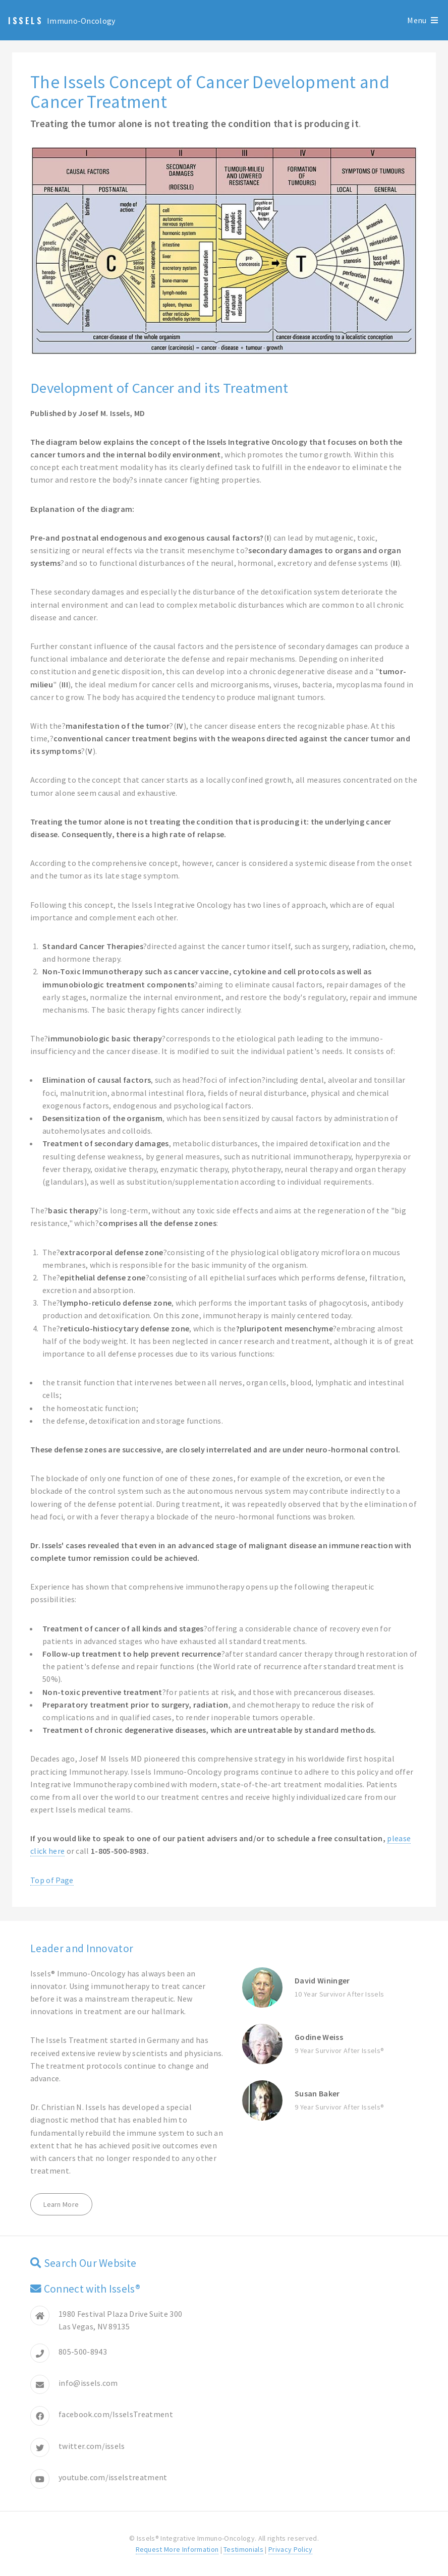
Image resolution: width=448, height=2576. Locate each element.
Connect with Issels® (92, 2289)
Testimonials (243, 2549)
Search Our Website (90, 2263)
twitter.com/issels (92, 2446)
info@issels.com (88, 2383)
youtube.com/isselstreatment (113, 2477)
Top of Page (52, 1880)
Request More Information (177, 2549)
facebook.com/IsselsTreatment (116, 2414)
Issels (25, 21)
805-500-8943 (83, 2352)
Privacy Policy (290, 2549)
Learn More (61, 2204)
